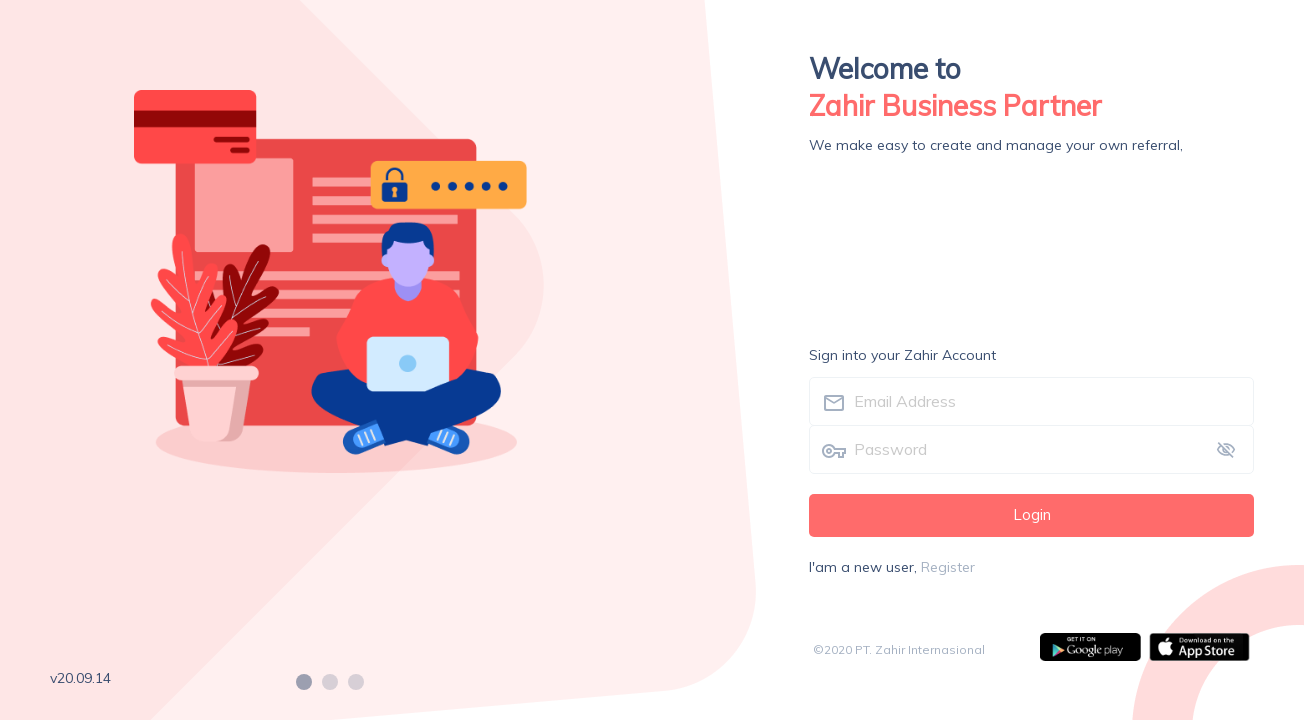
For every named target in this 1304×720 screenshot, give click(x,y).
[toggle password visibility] (1226, 450)
